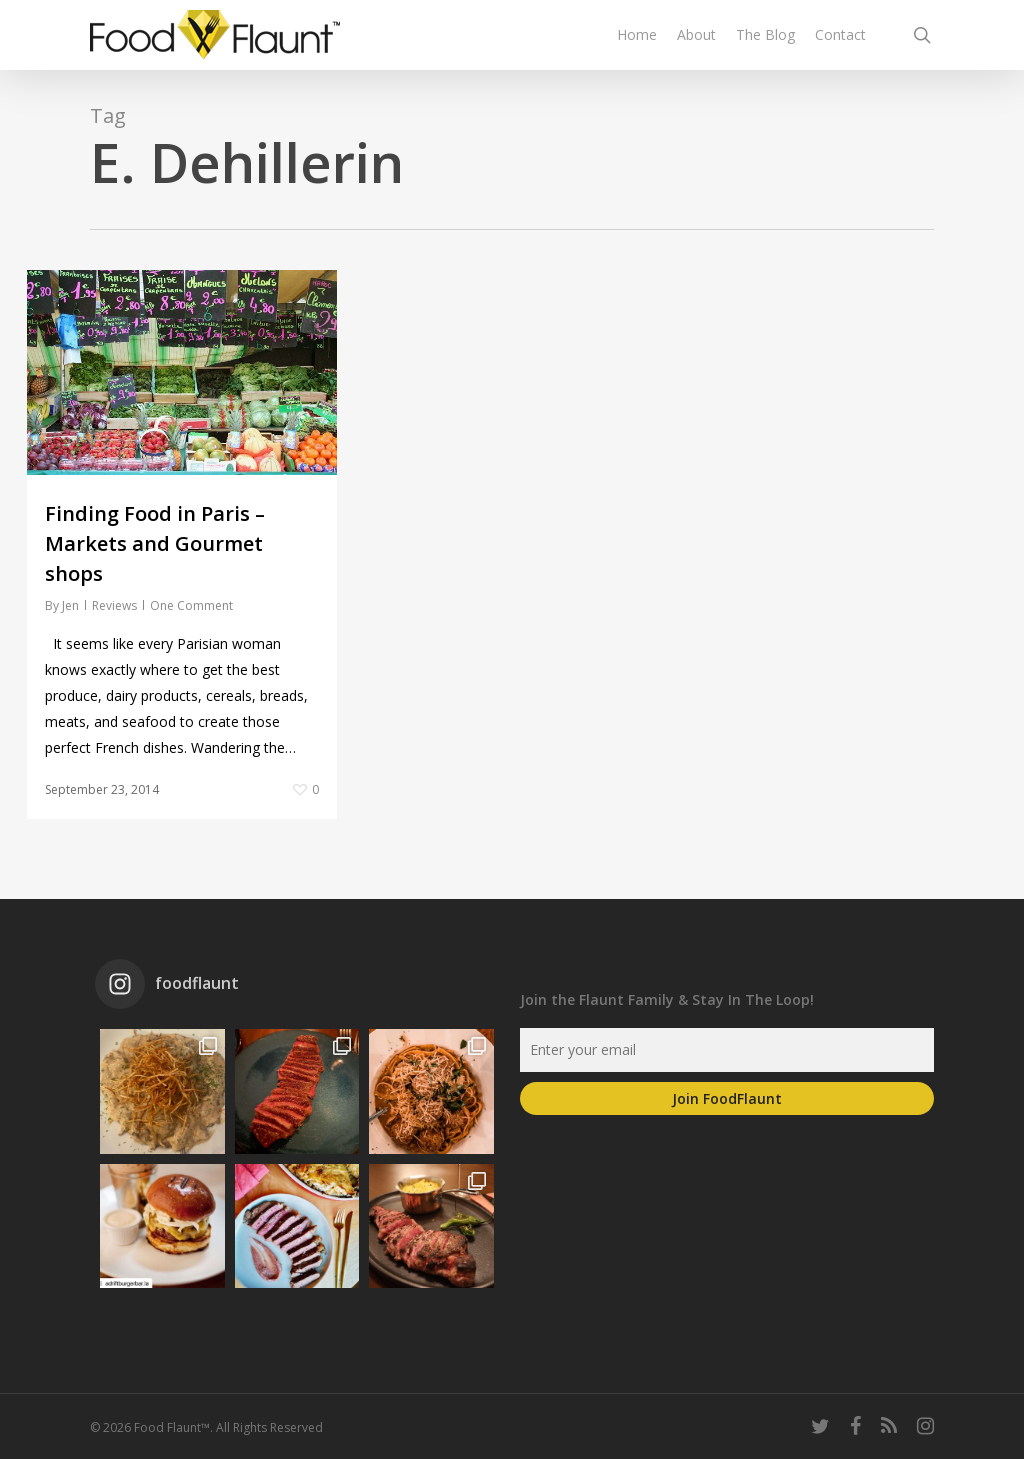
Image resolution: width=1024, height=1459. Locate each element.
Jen (70, 605)
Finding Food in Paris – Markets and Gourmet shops (155, 543)
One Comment (191, 605)
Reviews (114, 605)
